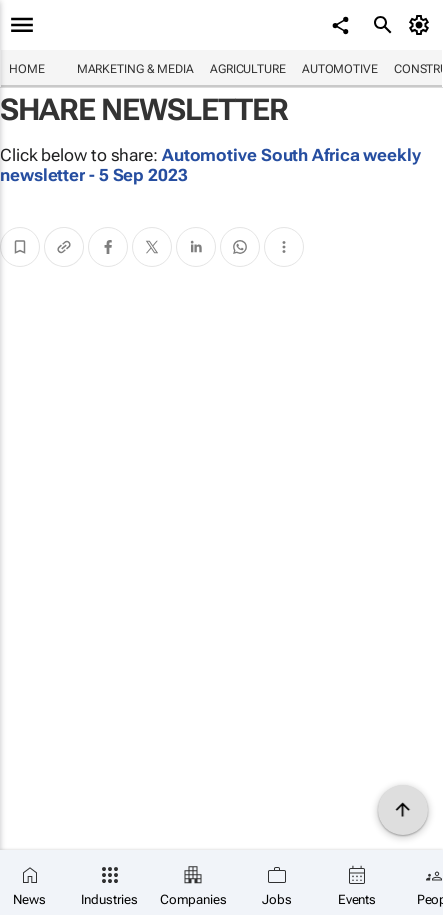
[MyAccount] (422, 25)
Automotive (340, 69)
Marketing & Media (135, 69)
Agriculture (248, 69)
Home (27, 69)
